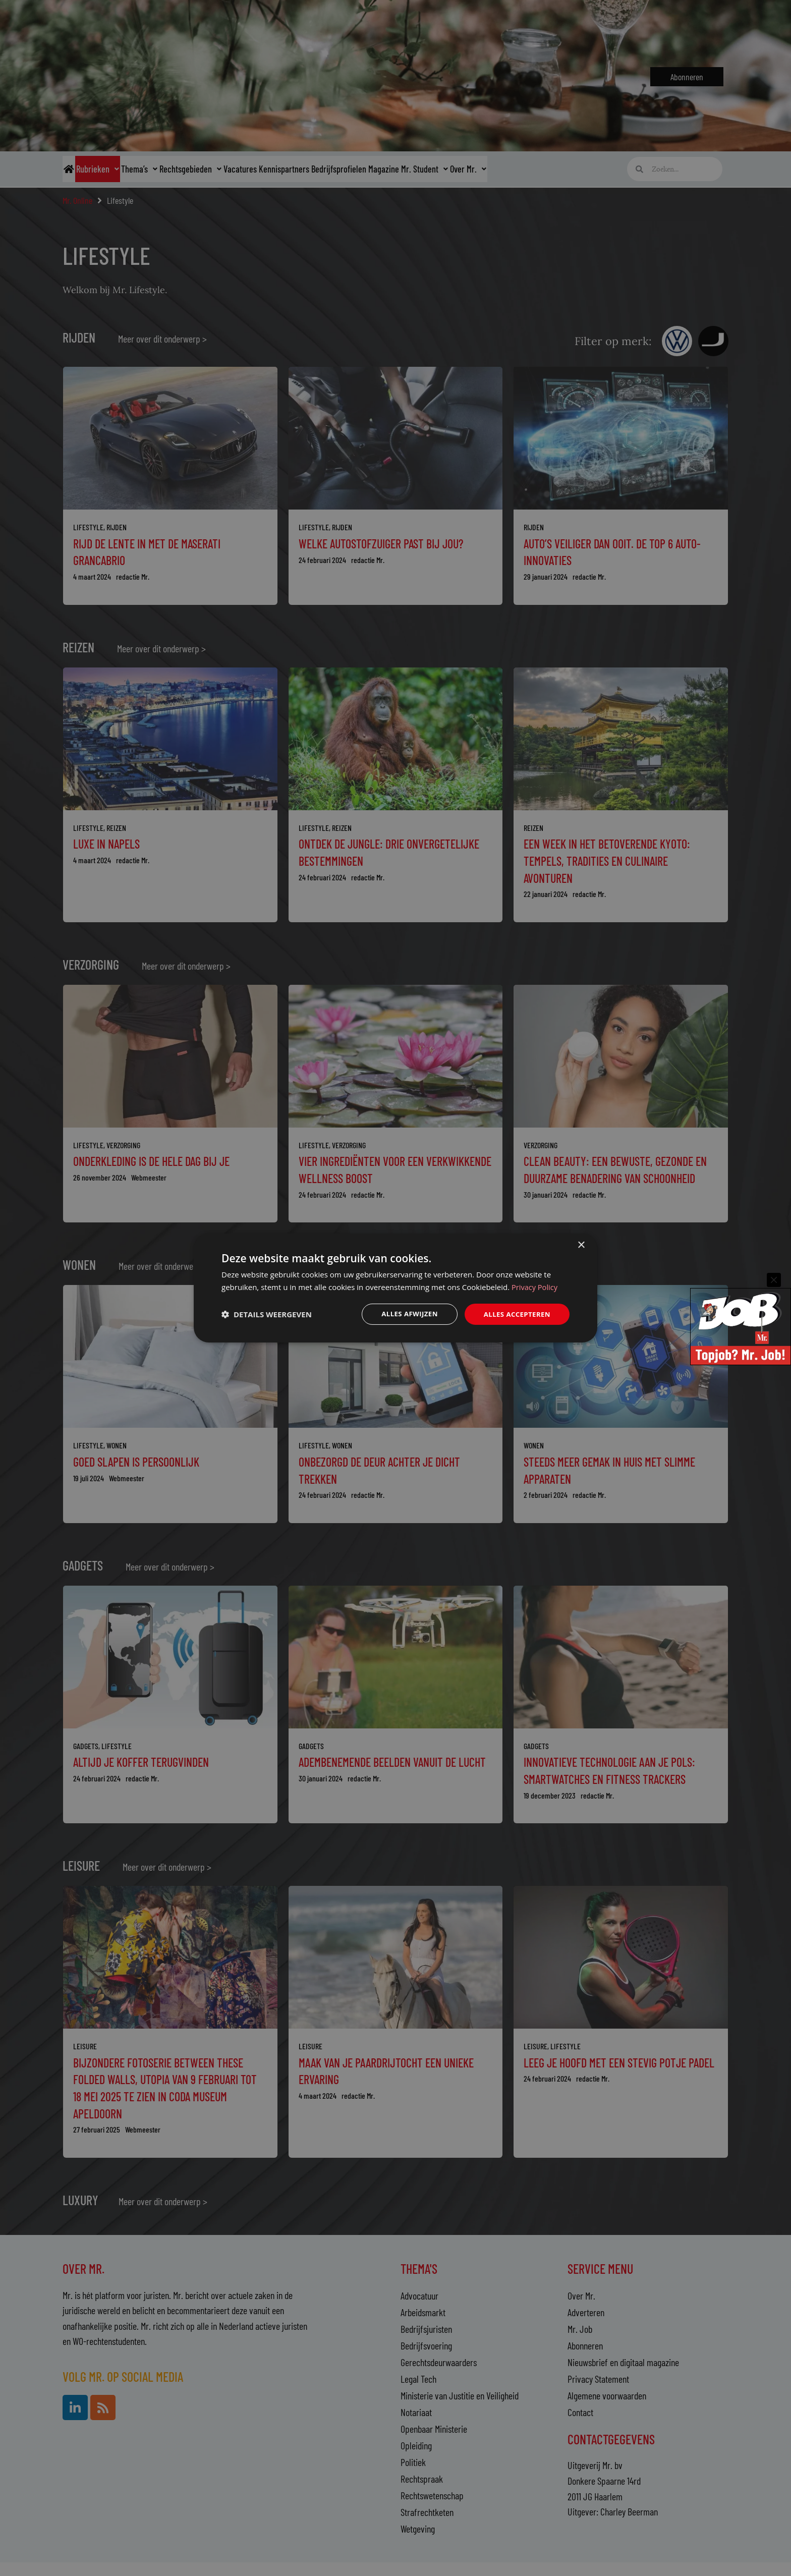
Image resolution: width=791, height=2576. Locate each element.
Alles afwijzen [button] (404, 1314)
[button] (266, 1314)
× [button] (581, 1245)
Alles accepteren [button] (515, 1314)
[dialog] (395, 1288)
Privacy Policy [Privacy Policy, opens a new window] (535, 1286)
